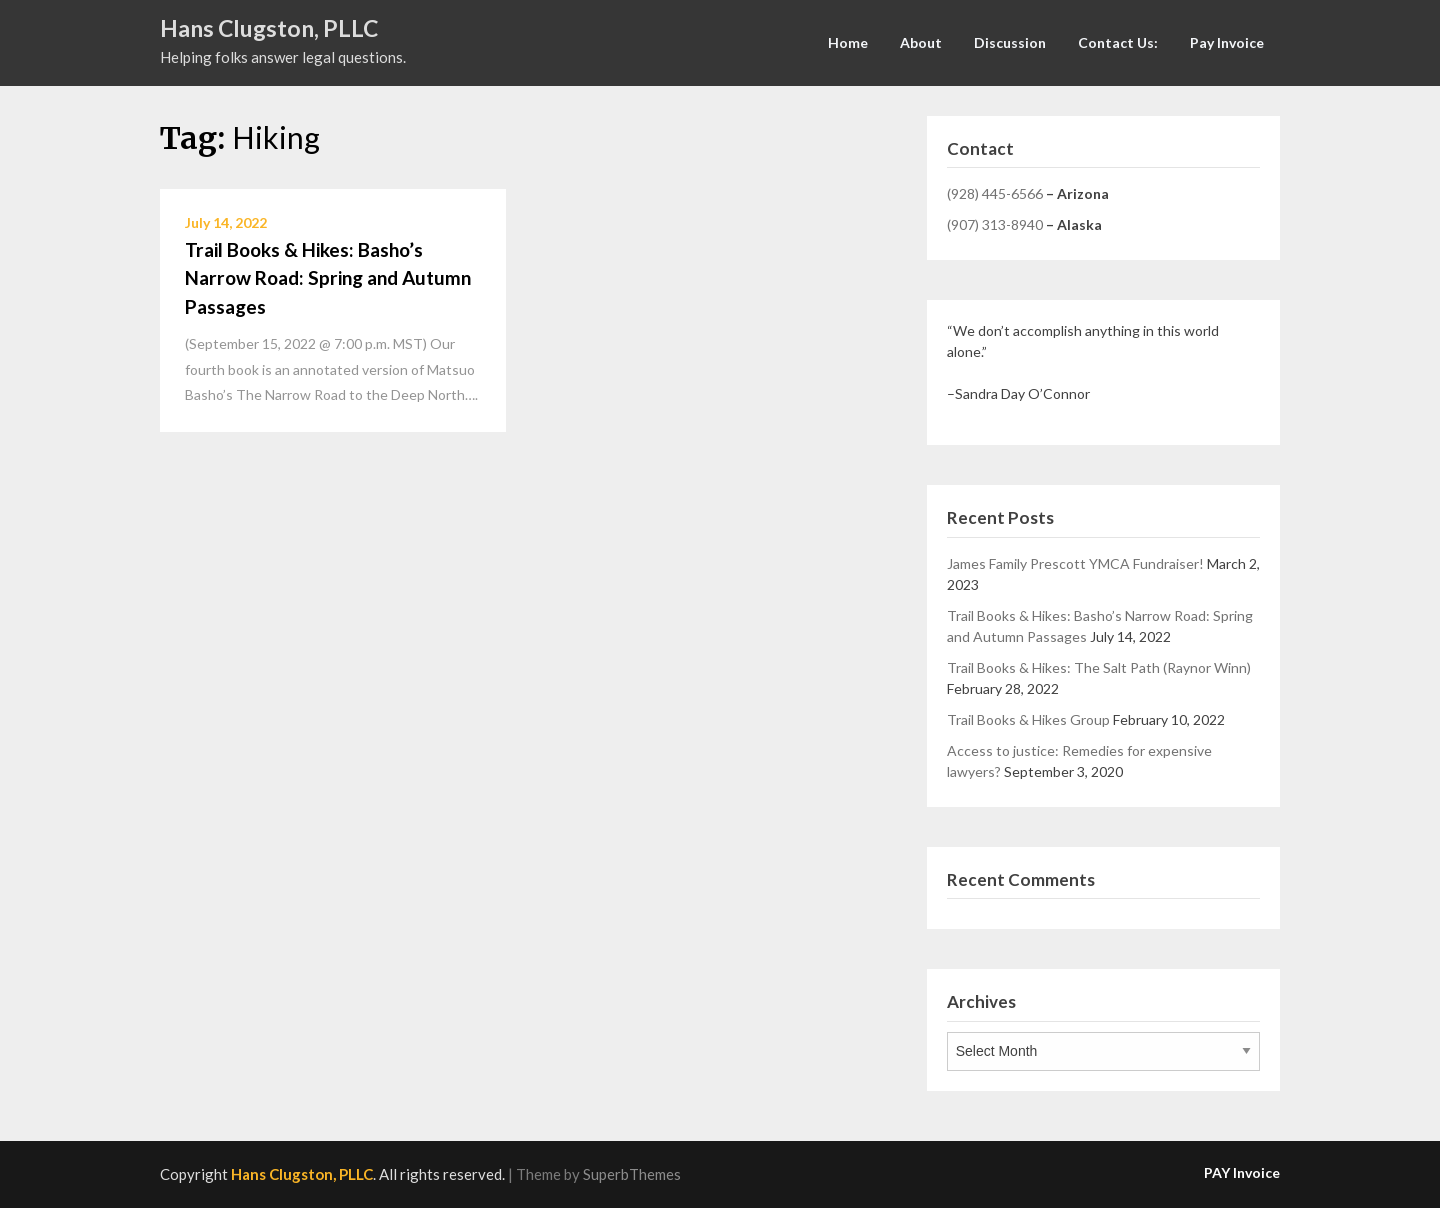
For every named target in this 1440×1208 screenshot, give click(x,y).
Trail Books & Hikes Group (1028, 719)
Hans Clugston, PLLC (269, 28)
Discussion (1010, 42)
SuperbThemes (632, 1174)
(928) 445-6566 (995, 193)
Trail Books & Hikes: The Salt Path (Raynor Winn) (1099, 667)
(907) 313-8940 (995, 224)
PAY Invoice (1242, 1173)
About (921, 42)
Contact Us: (1118, 42)
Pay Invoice (1227, 42)
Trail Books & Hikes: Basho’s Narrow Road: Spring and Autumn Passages (328, 278)
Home (848, 42)
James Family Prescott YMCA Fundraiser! (1075, 563)
